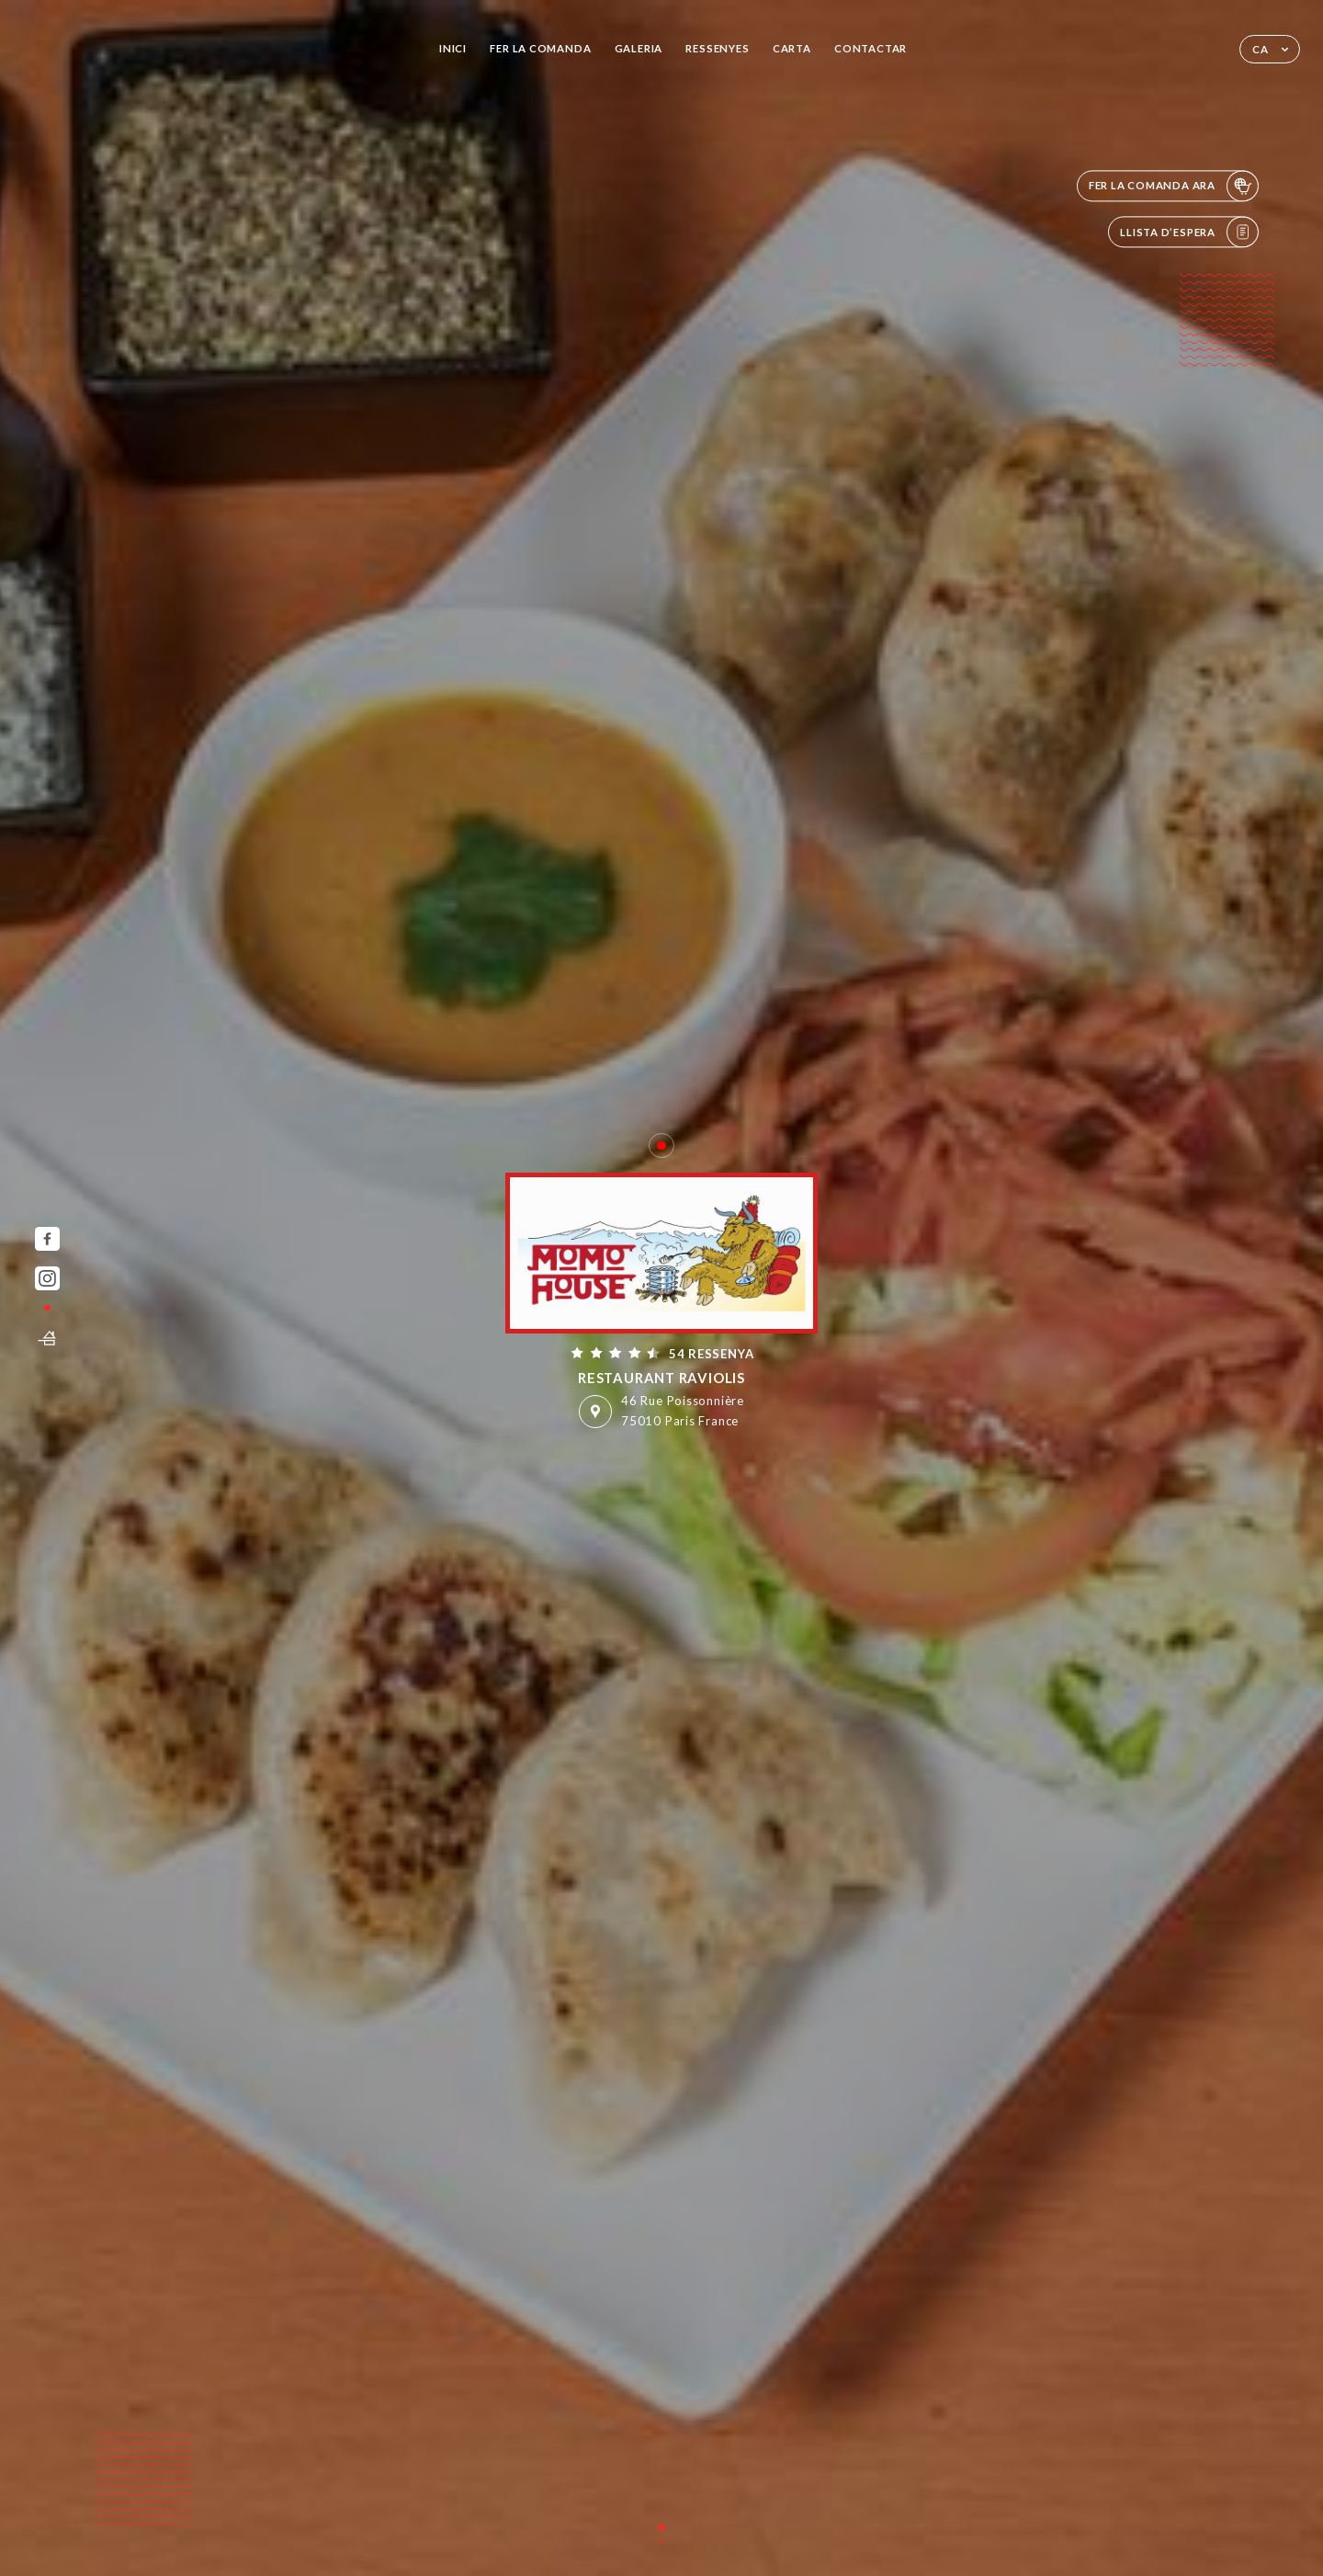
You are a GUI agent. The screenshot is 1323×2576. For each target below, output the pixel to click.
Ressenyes (717, 48)
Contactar (870, 48)
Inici (453, 48)
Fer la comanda (540, 48)
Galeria (639, 48)
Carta (792, 48)
